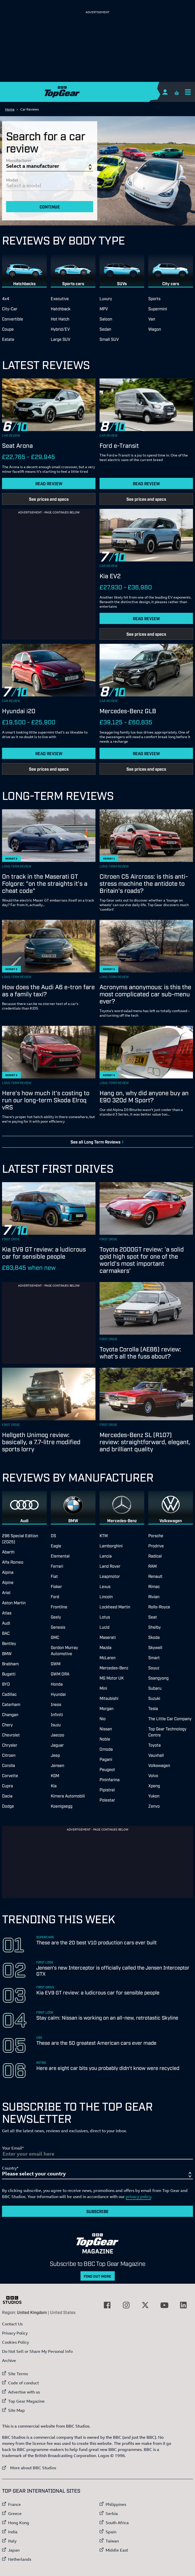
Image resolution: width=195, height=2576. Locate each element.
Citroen (8, 1755)
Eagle (56, 1545)
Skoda (154, 1637)
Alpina (7, 1572)
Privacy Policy (15, 2333)
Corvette (10, 1775)
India (13, 2531)
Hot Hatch (60, 318)
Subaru (154, 1687)
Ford (55, 1596)
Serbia (112, 2513)
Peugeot (107, 1769)
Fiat (54, 1576)
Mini (103, 1687)
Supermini (157, 308)
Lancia (106, 1555)
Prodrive (156, 1545)
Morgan (106, 1708)
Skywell (155, 1647)
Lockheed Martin (115, 1606)
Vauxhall (156, 1755)
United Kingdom (32, 2312)
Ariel (6, 1592)
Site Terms (18, 2373)
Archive (9, 2360)
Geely (56, 1616)
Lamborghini (111, 1545)
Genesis (58, 1626)
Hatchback (60, 308)
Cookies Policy (15, 2342)
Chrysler (9, 1744)
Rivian (153, 1596)
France (14, 2504)
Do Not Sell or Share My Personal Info (37, 2351)
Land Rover (110, 1565)
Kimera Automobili (68, 1795)
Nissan (106, 1728)
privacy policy (138, 2196)
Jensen (57, 1765)
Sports (154, 298)
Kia (54, 1785)
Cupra (7, 1785)
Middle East (117, 2550)
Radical (155, 1555)
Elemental (60, 1555)
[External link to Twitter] (145, 2305)
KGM (55, 1775)
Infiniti (57, 1714)
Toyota (154, 1744)
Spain (111, 2531)
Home (9, 109)
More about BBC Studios (29, 2468)
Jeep (55, 1755)
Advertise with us (24, 2392)
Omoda (106, 1748)
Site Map (16, 2410)
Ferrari (57, 1565)
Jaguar (57, 1744)
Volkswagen (159, 1765)
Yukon (153, 1795)
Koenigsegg (61, 1805)
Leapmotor (110, 1576)
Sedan (105, 328)
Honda (57, 1683)
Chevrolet (11, 1734)
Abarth (8, 1551)
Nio (103, 1718)
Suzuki (154, 1698)
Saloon (106, 318)
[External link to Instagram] (126, 2305)
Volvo (153, 1775)
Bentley (9, 1643)
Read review (48, 483)
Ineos (56, 1704)
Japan (14, 2550)
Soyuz (153, 1667)
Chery (7, 1724)
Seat (152, 1616)
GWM (55, 1663)
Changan (10, 1714)
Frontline (59, 1606)
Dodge (8, 1805)
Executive (60, 298)
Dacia (7, 1795)
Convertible (12, 318)
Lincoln (106, 1596)
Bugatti (8, 1673)
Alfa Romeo (12, 1561)
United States (62, 2312)
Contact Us (12, 2323)
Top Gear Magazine (26, 2401)
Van (151, 318)
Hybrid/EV (60, 328)
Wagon (154, 328)
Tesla (153, 1708)
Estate (8, 339)
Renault (155, 1576)
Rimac (154, 1586)
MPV (104, 308)
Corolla (8, 1765)
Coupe (8, 328)
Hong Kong (18, 2522)
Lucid (104, 1626)
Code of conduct (23, 2382)
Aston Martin (14, 1602)
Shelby (154, 1626)
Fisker (56, 1586)
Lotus (105, 1616)
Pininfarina (110, 1779)
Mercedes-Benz (114, 1667)
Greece (15, 2513)
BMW (7, 1653)
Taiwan (112, 2540)
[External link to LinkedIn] (183, 2305)
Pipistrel (107, 1789)
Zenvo (154, 1805)
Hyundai (58, 1694)
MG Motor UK (112, 1677)
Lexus (105, 1586)
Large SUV (60, 339)
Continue (50, 206)
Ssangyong (158, 1677)
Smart (154, 1657)
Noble (105, 1738)
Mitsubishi (109, 1698)
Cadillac (9, 1694)
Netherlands (19, 2559)
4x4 (5, 298)
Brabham (10, 1663)
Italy (12, 2540)
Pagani (106, 1759)
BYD (6, 1683)
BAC (6, 1633)
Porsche (155, 1535)
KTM (104, 1535)
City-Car (9, 308)
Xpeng (154, 1785)
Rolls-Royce (159, 1606)
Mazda (105, 1647)
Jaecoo (57, 1734)
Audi (6, 1622)
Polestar (107, 1799)
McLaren (108, 1657)
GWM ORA (60, 1673)
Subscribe (97, 2211)
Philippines (116, 2504)
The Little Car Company (169, 1718)
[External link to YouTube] (164, 2305)
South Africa (117, 2522)
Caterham (11, 1704)
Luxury (106, 298)
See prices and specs (49, 498)
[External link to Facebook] (107, 2305)
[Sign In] (165, 91)
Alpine (7, 1582)
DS (53, 1535)
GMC (55, 1637)
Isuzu (56, 1724)
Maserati (108, 1637)
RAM (152, 1565)
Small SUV (109, 339)
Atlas (6, 1612)
